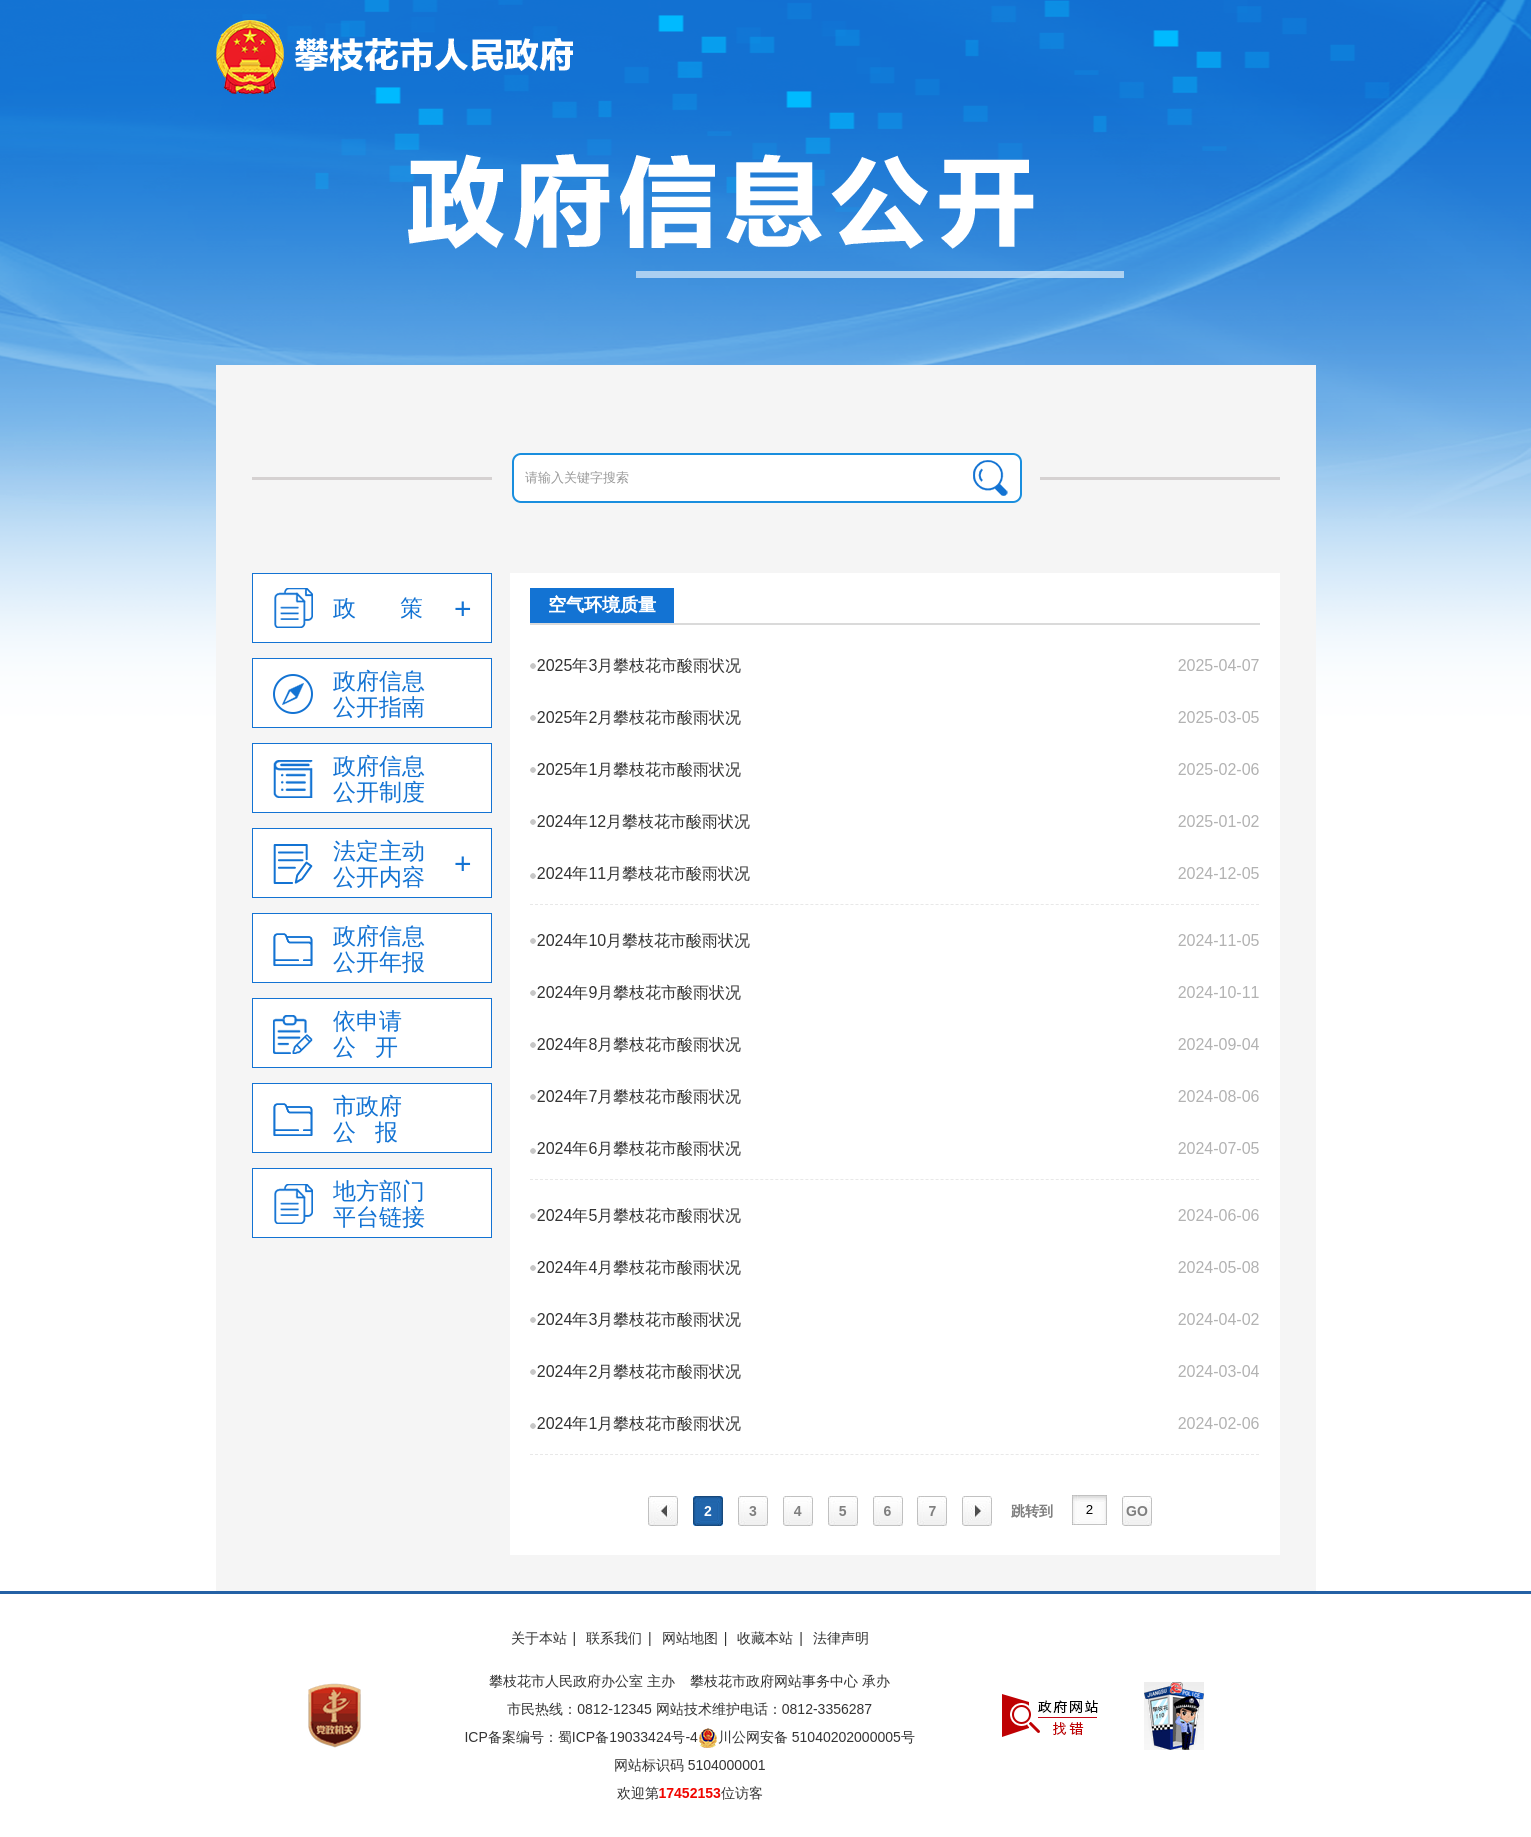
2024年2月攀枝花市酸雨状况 (639, 1371)
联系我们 (614, 1638)
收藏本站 (765, 1638)
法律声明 (841, 1638)
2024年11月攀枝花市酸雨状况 (643, 873)
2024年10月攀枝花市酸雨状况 (643, 940)
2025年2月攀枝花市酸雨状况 (639, 717)
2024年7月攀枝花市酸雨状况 (639, 1096)
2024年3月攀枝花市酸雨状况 (639, 1319)
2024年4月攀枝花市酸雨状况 (639, 1267)
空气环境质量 (602, 605)
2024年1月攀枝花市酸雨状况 (639, 1423)
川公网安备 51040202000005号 (806, 1738)
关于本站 (539, 1638)
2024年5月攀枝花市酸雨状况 (639, 1215)
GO (1137, 1511)
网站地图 (690, 1638)
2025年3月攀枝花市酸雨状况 (639, 665)
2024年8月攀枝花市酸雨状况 (639, 1044)
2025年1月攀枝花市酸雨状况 (639, 769)
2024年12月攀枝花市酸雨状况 (643, 821)
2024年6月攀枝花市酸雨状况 (639, 1148)
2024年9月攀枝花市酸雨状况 (639, 992)
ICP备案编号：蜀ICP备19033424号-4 (580, 1737)
